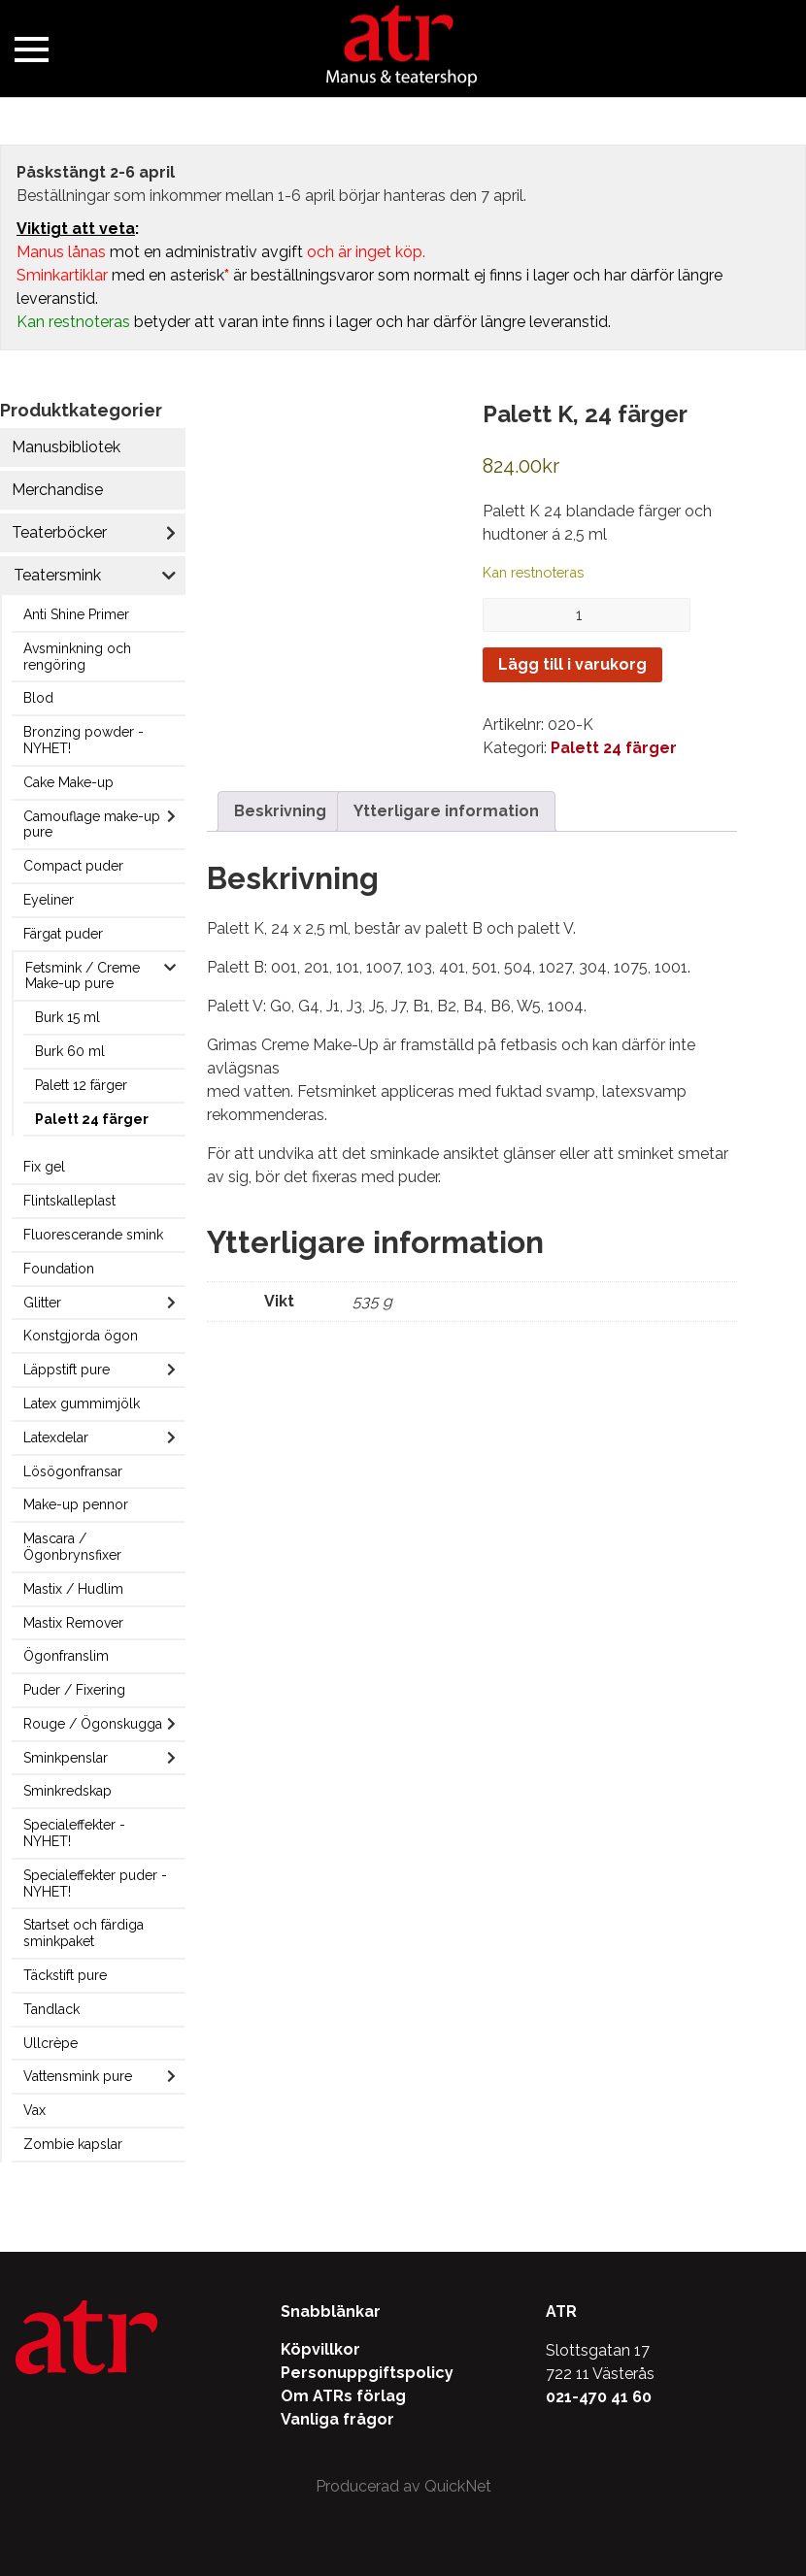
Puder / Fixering (74, 1690)
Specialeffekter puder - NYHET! (95, 1883)
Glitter (42, 1302)
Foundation (58, 1268)
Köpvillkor (320, 2349)
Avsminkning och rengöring (77, 657)
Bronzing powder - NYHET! (83, 740)
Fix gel (44, 1166)
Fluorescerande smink (93, 1234)
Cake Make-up (68, 782)
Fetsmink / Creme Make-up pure (82, 976)
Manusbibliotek (66, 447)
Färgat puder (63, 933)
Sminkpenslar (65, 1758)
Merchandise (57, 489)
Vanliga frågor (337, 2419)
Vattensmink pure (77, 2076)
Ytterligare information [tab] (446, 811)
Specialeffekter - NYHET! (74, 1833)
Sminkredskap (67, 1791)
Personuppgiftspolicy (367, 2372)
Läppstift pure (66, 1369)
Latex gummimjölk (81, 1403)
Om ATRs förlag (343, 2396)
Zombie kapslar (72, 2144)
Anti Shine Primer (76, 614)
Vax (34, 2110)
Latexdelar (55, 1437)
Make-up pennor (75, 1504)
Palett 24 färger (92, 1119)
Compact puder (73, 866)
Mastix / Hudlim (73, 1589)
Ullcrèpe (50, 2043)
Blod (38, 698)
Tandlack (51, 2009)
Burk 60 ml (70, 1051)
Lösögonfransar (72, 1471)
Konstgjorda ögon (80, 1335)
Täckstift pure (65, 1975)
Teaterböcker (59, 532)
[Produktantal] (586, 615)
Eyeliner (48, 900)
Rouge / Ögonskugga (92, 1724)
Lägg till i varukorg (572, 664)
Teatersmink (57, 575)
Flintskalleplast (69, 1200)
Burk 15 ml (67, 1017)
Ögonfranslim (66, 1656)
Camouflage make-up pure (91, 825)
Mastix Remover (73, 1623)
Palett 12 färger (81, 1085)
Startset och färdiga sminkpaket (83, 1933)
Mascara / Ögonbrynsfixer (72, 1547)
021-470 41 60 (599, 2397)
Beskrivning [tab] (280, 811)
